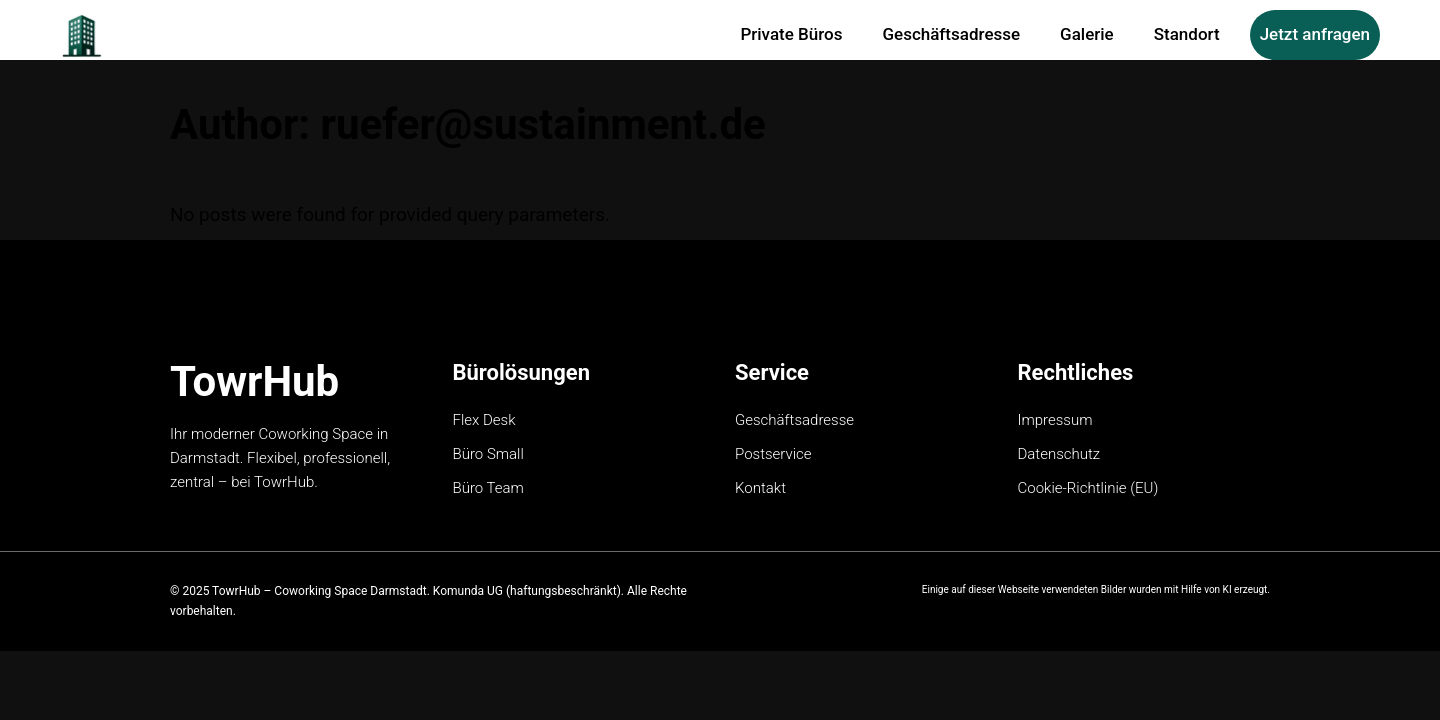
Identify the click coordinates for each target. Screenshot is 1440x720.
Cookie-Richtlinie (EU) (1088, 488)
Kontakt (760, 488)
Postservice (773, 454)
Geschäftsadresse (794, 420)
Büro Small (488, 454)
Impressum (1055, 420)
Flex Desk (484, 420)
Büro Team (488, 488)
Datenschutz (1059, 454)
